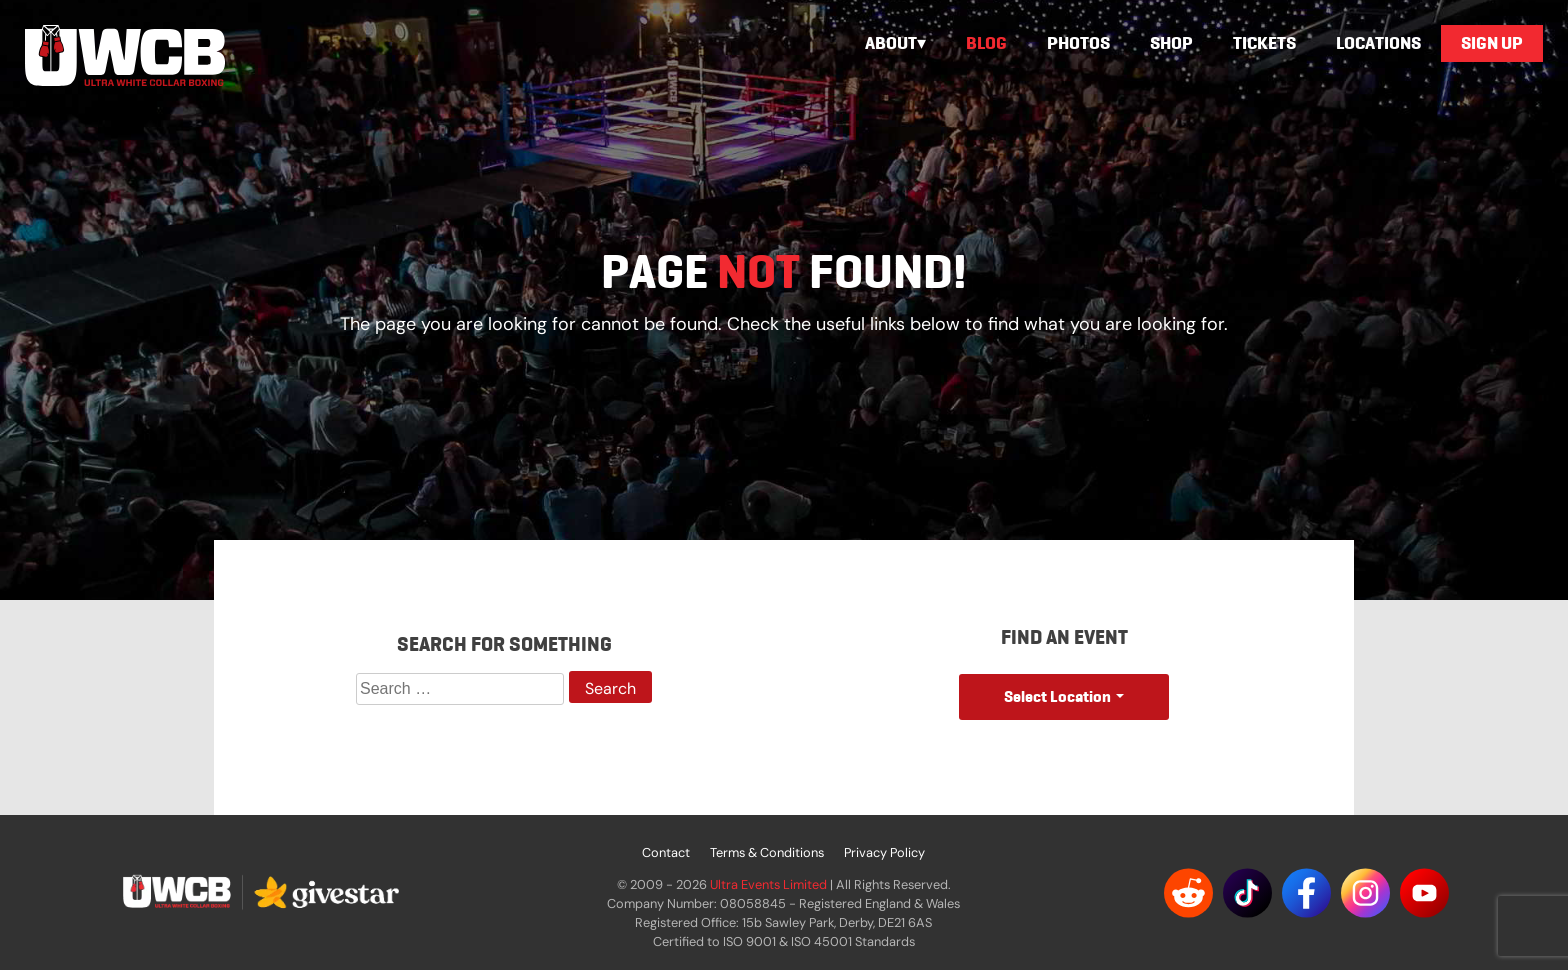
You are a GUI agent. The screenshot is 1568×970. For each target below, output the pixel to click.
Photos (1078, 43)
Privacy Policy (884, 852)
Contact (666, 852)
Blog (986, 43)
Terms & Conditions (767, 852)
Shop (1171, 43)
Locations (1378, 43)
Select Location (1057, 696)
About (891, 43)
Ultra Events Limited (768, 884)
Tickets (1264, 43)
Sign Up (1492, 43)
